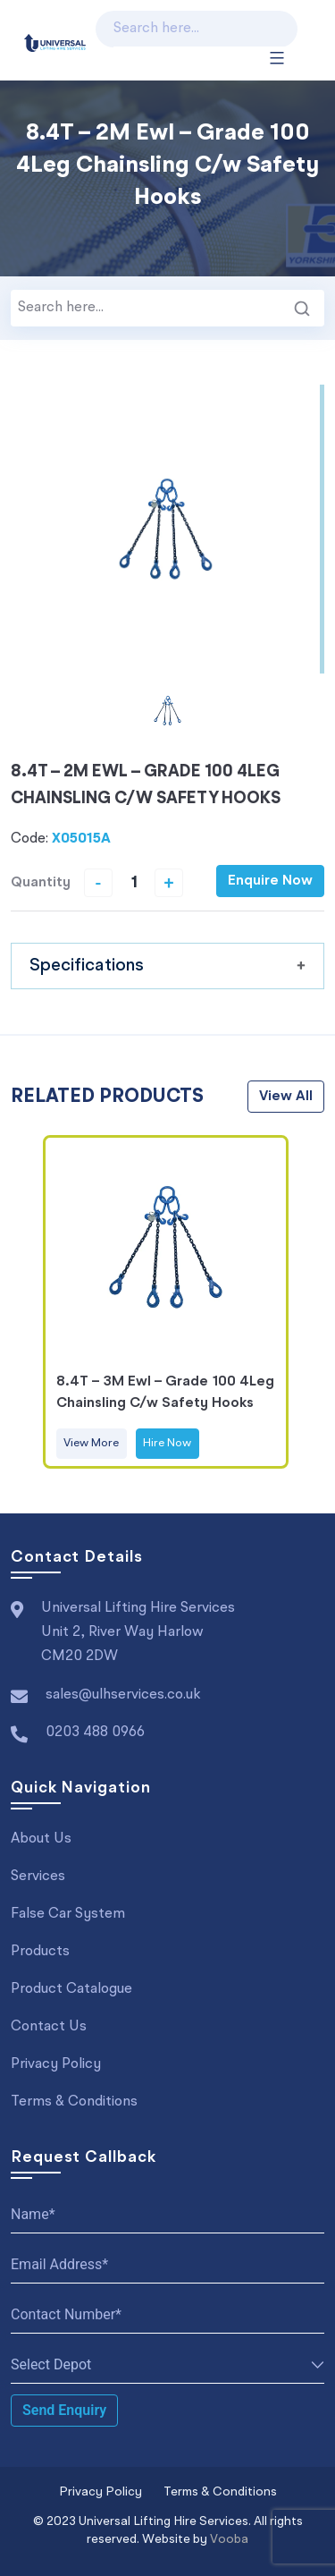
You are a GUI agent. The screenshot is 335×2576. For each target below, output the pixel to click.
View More (91, 1443)
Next (306, 1301)
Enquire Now (270, 881)
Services (38, 1876)
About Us (41, 1839)
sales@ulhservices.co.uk (123, 1695)
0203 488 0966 (95, 1732)
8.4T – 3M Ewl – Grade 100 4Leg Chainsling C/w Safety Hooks (165, 1393)
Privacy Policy (56, 2064)
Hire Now (167, 1443)
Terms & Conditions (74, 2102)
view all (286, 1096)
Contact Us (49, 2027)
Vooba (229, 2539)
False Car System (68, 1914)
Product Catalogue (71, 1989)
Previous (29, 1301)
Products (40, 1952)
